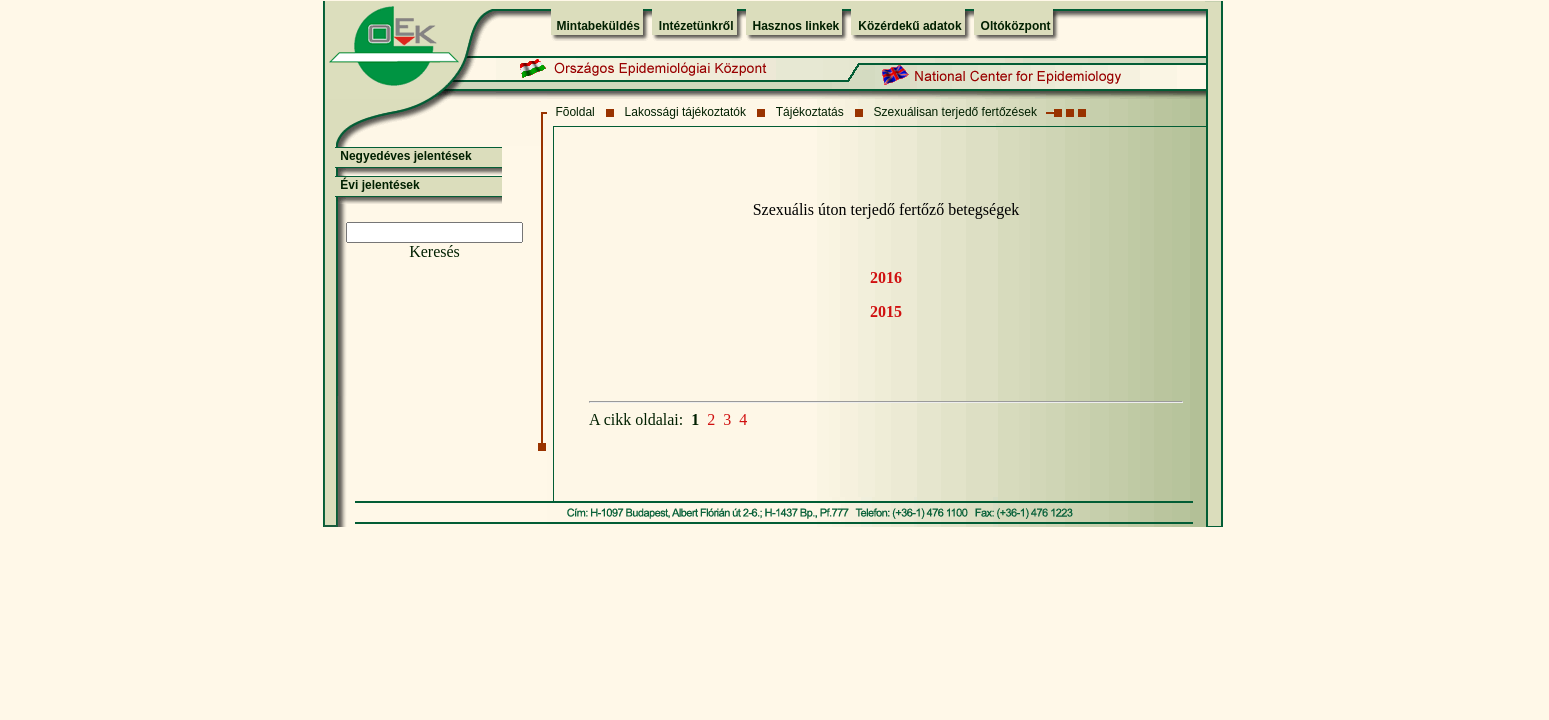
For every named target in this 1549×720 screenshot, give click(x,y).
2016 (886, 277)
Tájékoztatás (810, 112)
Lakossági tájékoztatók (685, 112)
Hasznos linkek (796, 26)
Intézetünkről (696, 26)
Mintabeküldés (598, 26)
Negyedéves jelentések (405, 156)
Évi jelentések (379, 185)
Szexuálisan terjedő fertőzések (955, 112)
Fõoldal (574, 112)
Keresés (434, 251)
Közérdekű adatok (909, 26)
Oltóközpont (1016, 26)
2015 (886, 311)
